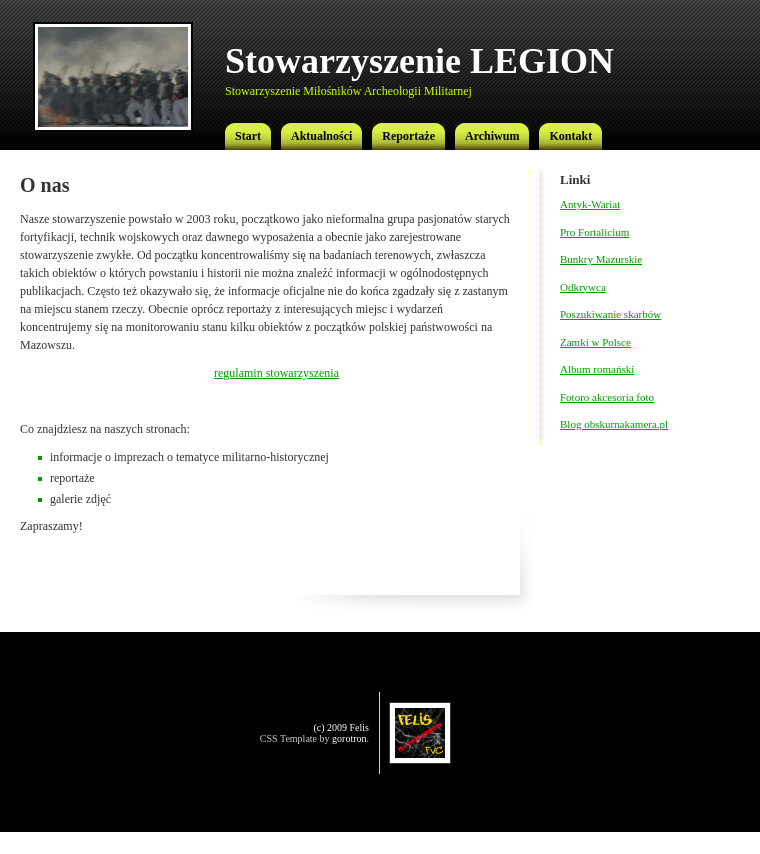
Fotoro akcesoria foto (607, 397)
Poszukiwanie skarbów (610, 314)
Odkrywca (583, 287)
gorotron (349, 738)
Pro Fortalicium (594, 232)
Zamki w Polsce (595, 342)
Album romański (597, 369)
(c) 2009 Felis (341, 727)
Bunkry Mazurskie (601, 259)
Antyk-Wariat (590, 204)
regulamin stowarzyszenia (276, 373)
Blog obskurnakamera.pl (614, 424)
